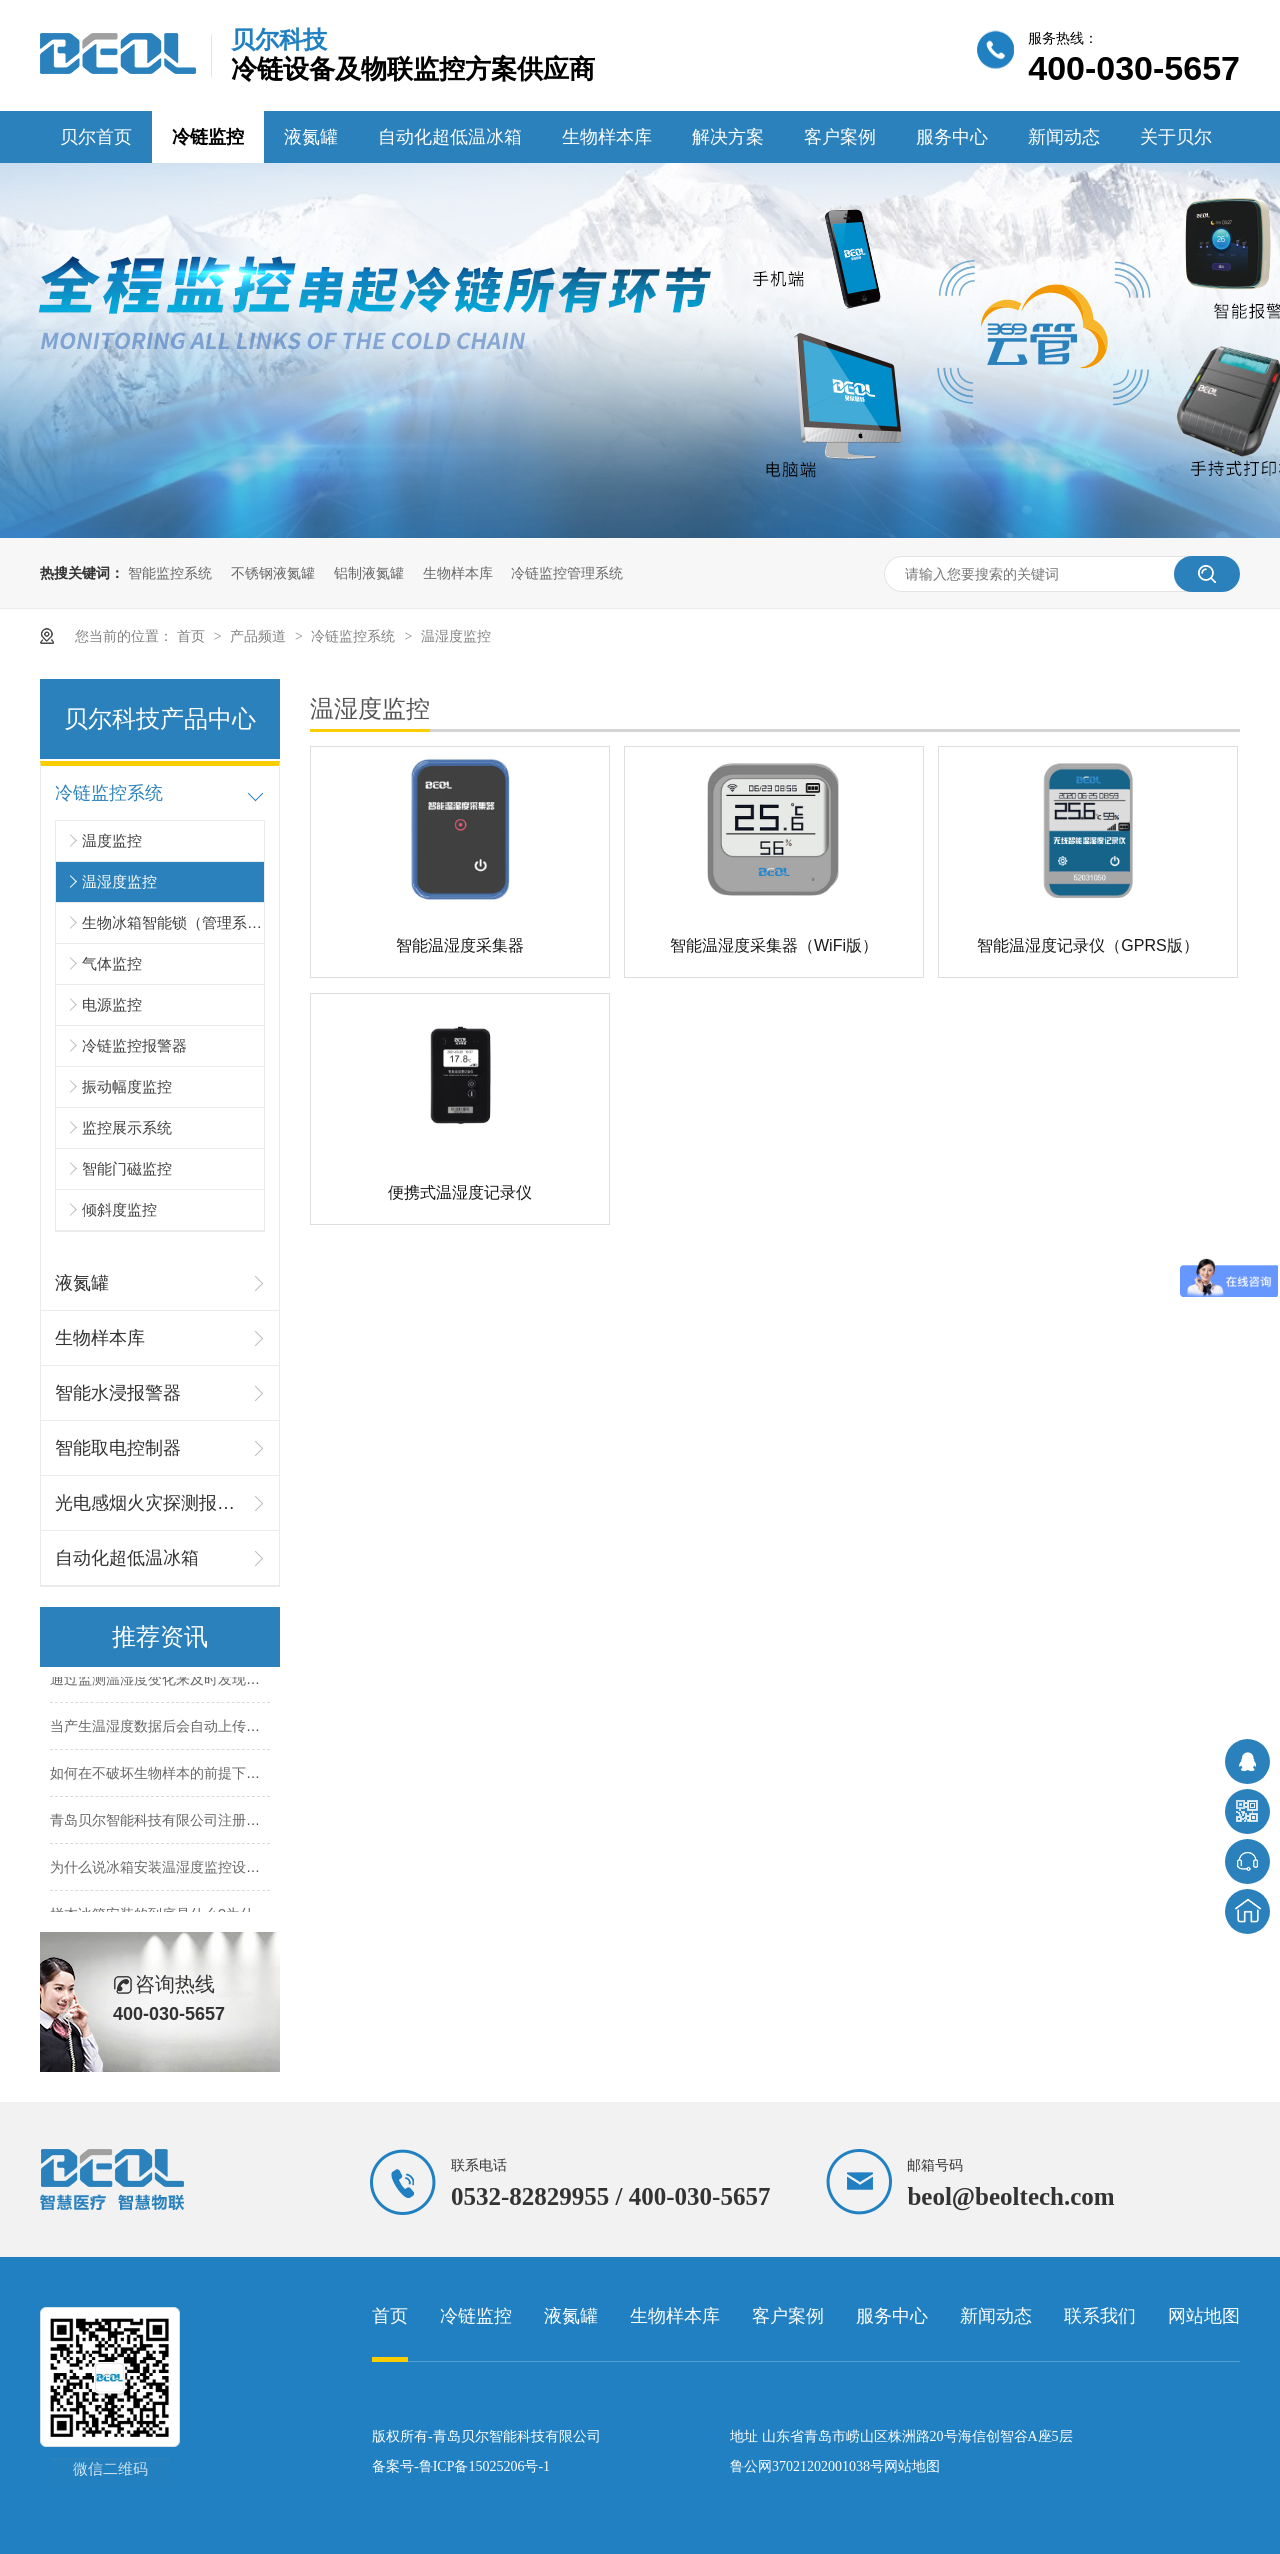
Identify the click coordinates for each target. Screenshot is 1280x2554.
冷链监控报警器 (134, 1045)
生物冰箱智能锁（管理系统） (173, 922)
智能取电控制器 (118, 1448)
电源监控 (112, 1004)
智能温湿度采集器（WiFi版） (774, 945)
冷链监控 (208, 137)
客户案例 (840, 137)
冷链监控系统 (355, 636)
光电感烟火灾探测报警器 (150, 1503)
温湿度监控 (456, 636)
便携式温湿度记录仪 (460, 1192)
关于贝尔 (1176, 137)
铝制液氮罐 (369, 573)
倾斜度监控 (119, 1209)
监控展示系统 (127, 1127)
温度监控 (112, 840)
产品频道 (260, 636)
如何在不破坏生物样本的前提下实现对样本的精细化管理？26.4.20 (255, 1776)
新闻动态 (1064, 137)
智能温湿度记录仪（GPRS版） (1087, 945)
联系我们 (1100, 2316)
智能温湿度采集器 (460, 945)
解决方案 (728, 137)
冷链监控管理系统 (567, 573)
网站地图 (1204, 2316)
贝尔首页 (96, 137)
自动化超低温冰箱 (450, 137)
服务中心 (952, 137)
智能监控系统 (170, 573)
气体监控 (112, 963)
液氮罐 (311, 137)
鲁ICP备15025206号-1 (484, 2466)
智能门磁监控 (127, 1168)
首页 (193, 636)
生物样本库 (607, 137)
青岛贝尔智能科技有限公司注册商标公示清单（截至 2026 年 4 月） (259, 1823)
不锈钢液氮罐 (273, 573)
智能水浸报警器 (118, 1393)
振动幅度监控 (127, 1086)
